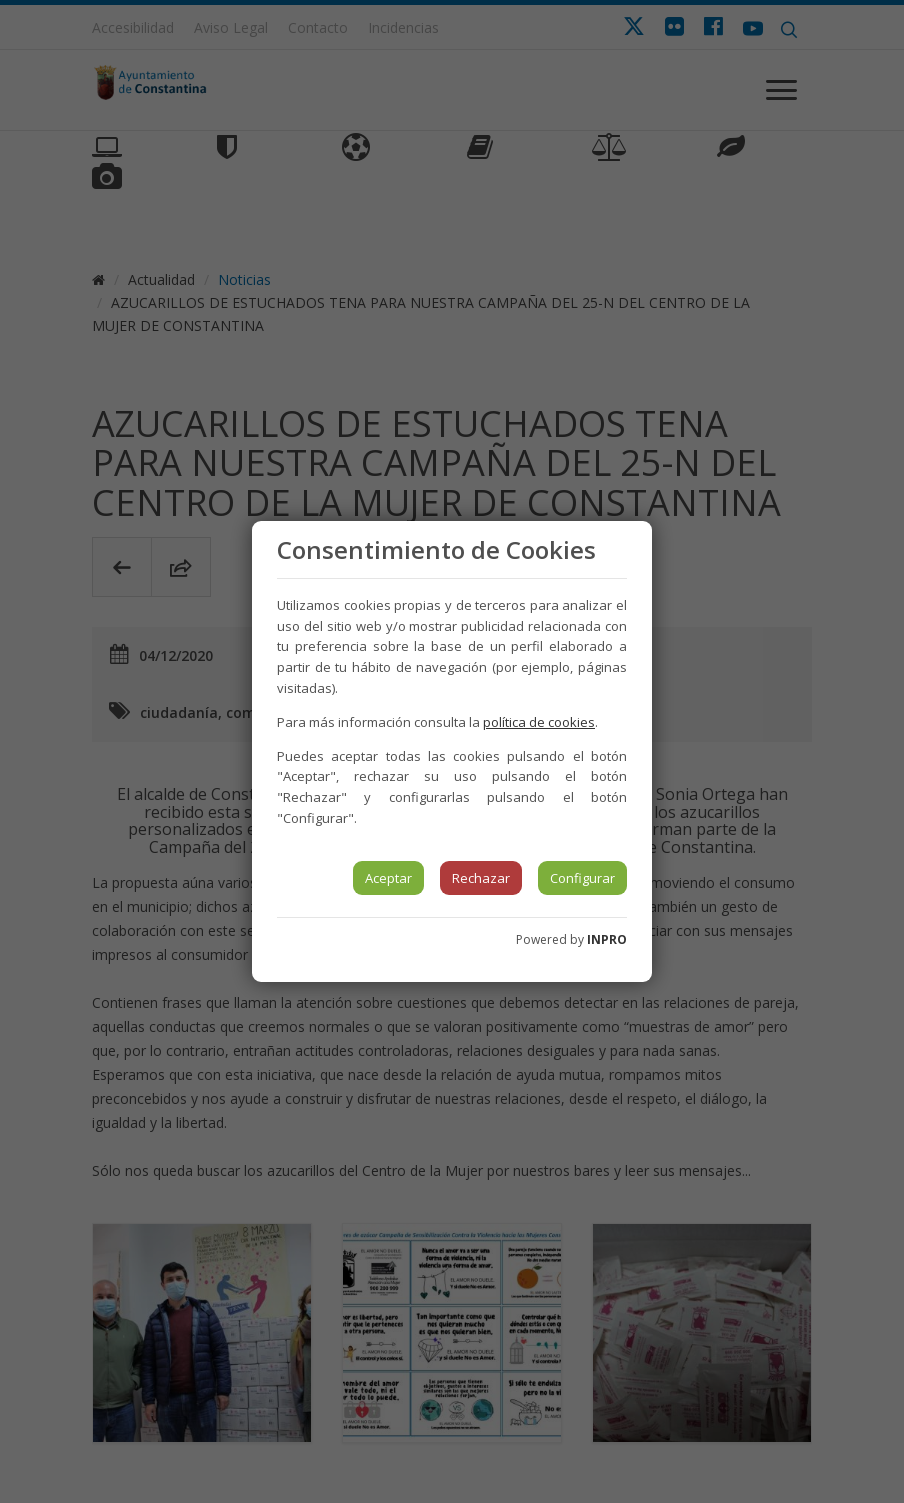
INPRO (607, 939)
